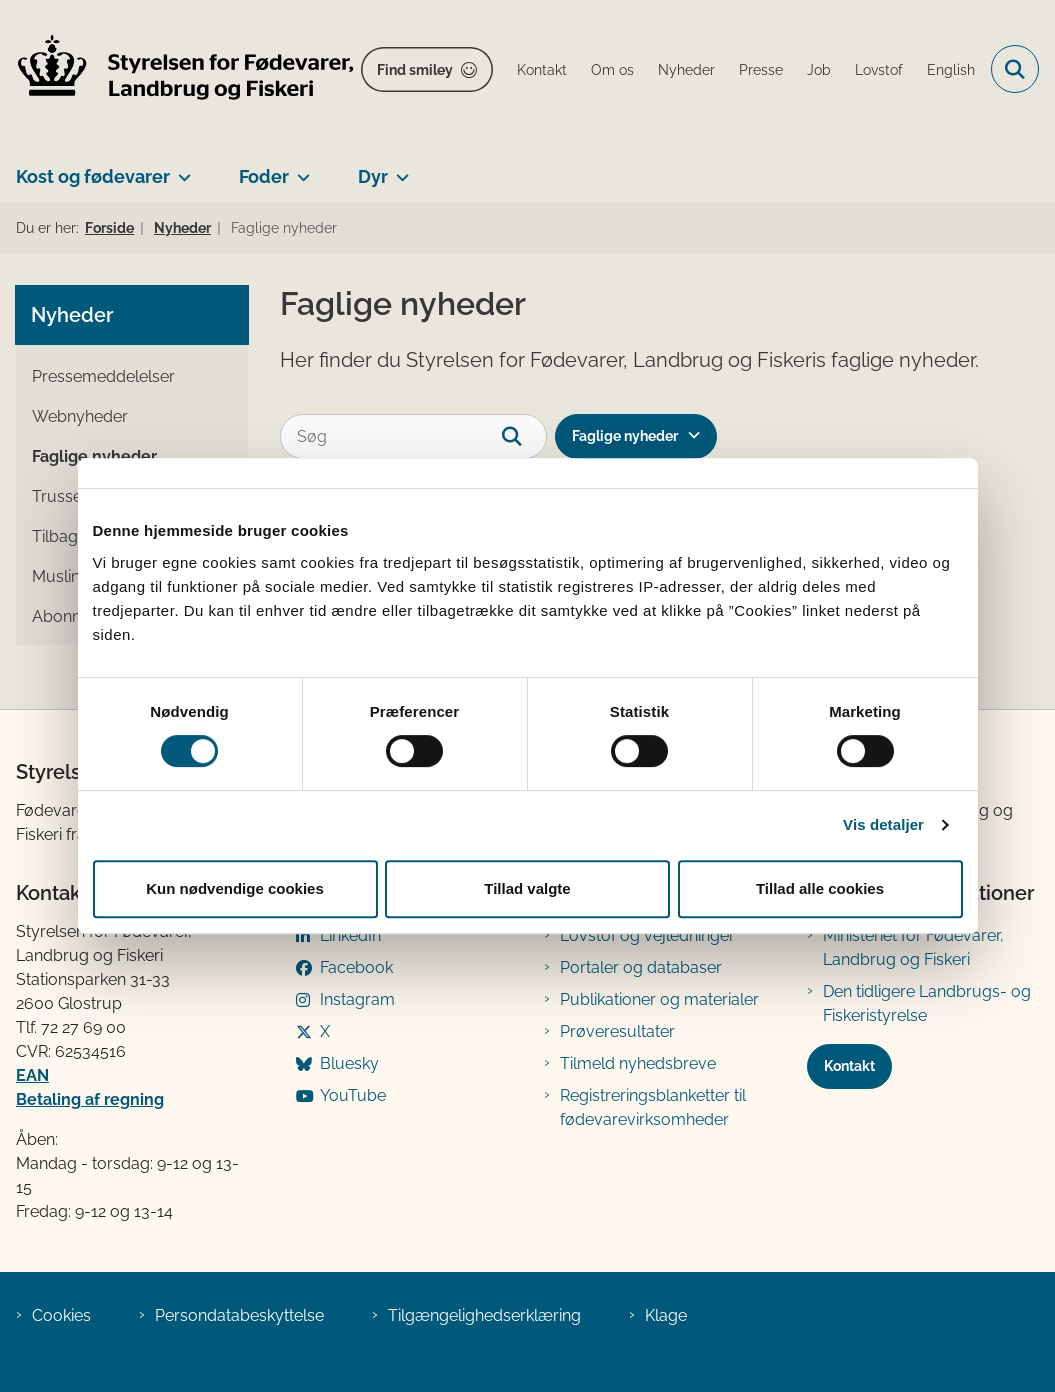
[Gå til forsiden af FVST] (178, 69)
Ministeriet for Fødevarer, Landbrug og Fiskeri (913, 947)
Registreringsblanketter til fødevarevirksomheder (653, 1107)
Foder (264, 176)
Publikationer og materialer (659, 999)
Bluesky (349, 1063)
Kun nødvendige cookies (235, 888)
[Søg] (413, 436)
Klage (666, 1315)
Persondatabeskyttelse (239, 1315)
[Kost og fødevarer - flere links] (180, 169)
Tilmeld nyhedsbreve (638, 1063)
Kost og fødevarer (93, 176)
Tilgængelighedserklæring (484, 1315)
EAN (32, 1075)
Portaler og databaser (641, 967)
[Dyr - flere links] (398, 169)
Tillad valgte (527, 888)
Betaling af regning (90, 1099)
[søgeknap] (524, 436)
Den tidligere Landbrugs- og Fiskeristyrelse (927, 1003)
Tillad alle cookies (820, 888)
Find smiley (415, 70)
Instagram (357, 999)
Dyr (373, 176)
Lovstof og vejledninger (647, 935)
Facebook (356, 967)
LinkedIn (350, 935)
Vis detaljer (883, 824)
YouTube (353, 1095)
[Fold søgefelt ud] (1015, 69)
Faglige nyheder (625, 436)
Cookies (61, 1315)
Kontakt (849, 1066)
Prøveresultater (617, 1031)
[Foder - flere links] (299, 169)
